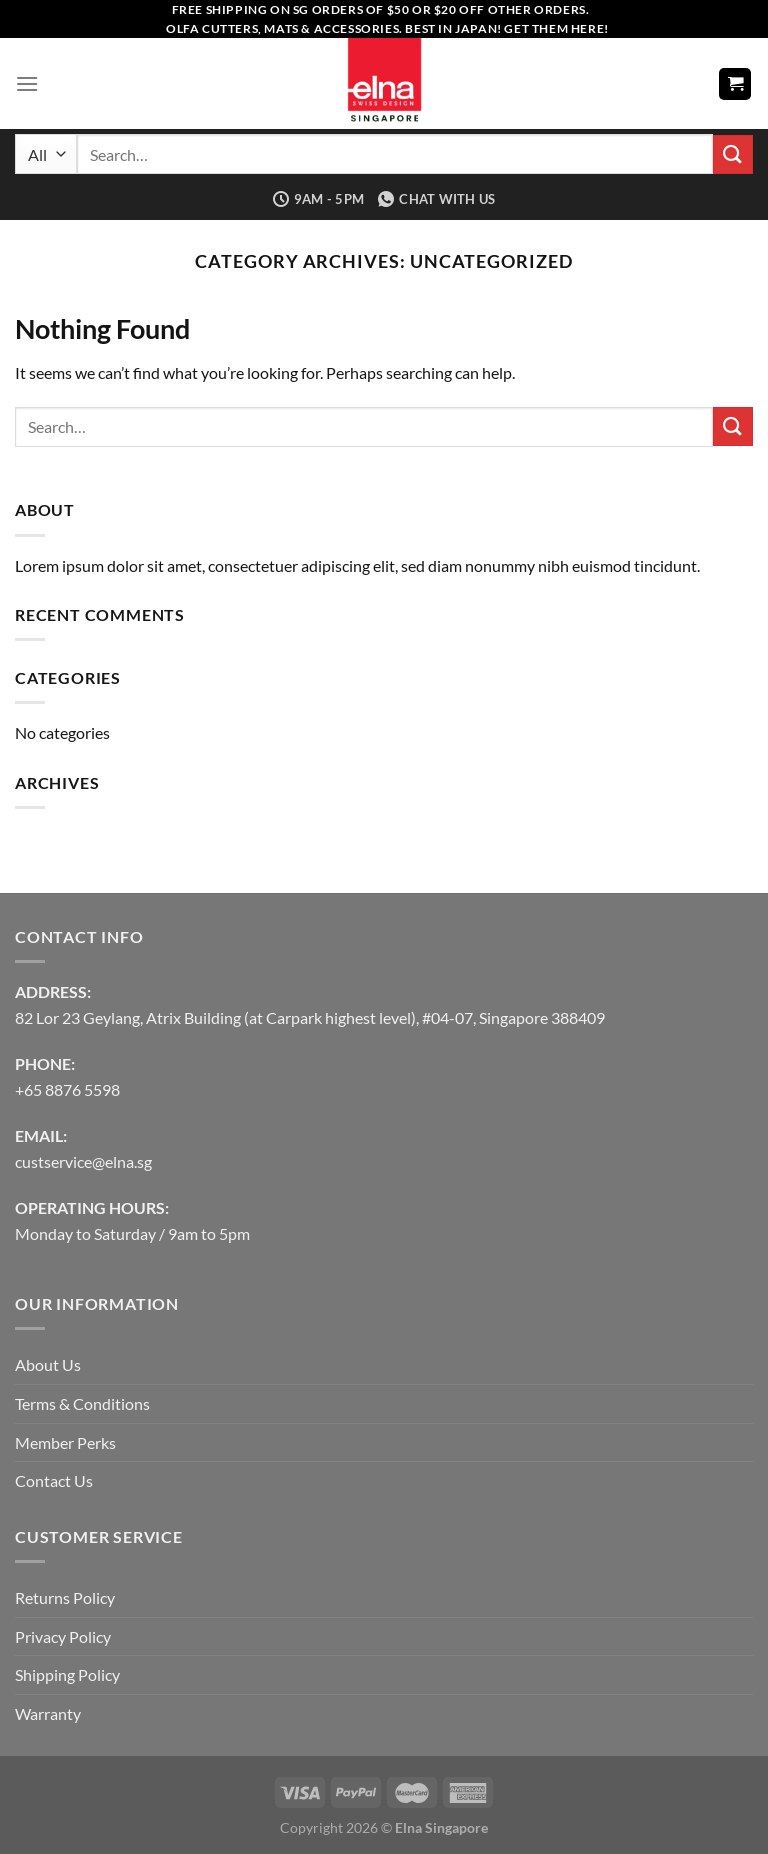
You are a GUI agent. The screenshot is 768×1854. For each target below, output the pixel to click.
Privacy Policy (63, 1636)
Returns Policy (65, 1597)
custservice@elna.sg (83, 1161)
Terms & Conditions (82, 1403)
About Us (48, 1364)
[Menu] (27, 83)
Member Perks (65, 1442)
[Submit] (733, 154)
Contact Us (54, 1480)
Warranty (48, 1713)
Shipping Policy (67, 1674)
